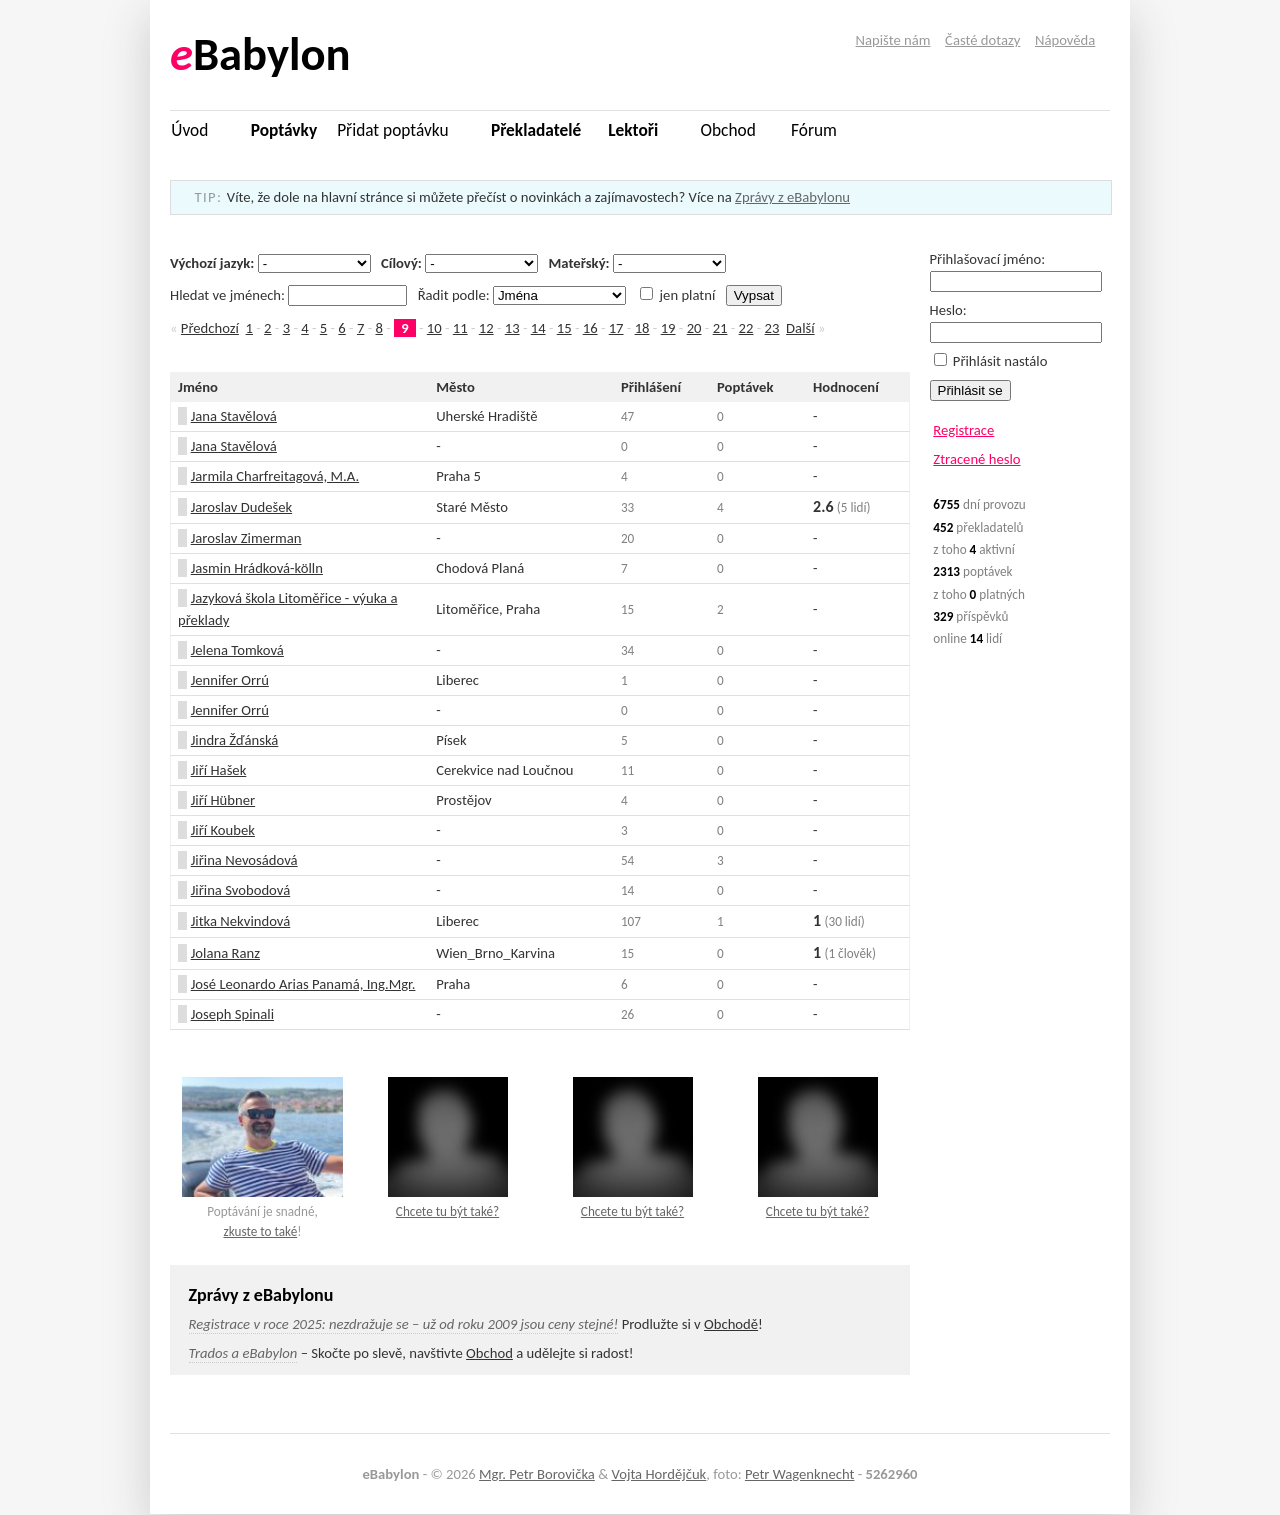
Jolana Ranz (225, 953)
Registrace (963, 430)
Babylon (260, 54)
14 (538, 328)
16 (590, 328)
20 (694, 328)
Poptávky (284, 130)
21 (720, 328)
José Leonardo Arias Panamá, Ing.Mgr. (303, 984)
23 (772, 328)
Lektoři (633, 130)
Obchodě (731, 1324)
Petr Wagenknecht (799, 1474)
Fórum (814, 130)
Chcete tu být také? (447, 1211)
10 (434, 328)
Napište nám (893, 40)
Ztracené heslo (976, 459)
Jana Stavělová (234, 416)
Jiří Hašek (219, 770)
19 (668, 328)
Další (800, 328)
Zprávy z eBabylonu (792, 197)
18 (642, 328)
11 (460, 328)
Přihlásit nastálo (991, 361)
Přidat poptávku (392, 130)
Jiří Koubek (223, 830)
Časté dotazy (982, 40)
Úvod (189, 130)
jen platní (677, 295)
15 (564, 328)
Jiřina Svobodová (241, 890)
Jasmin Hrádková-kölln (257, 568)
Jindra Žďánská (235, 740)
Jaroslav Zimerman (246, 538)
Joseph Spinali (232, 1014)
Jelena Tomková (237, 650)
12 (486, 328)
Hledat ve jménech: (290, 295)
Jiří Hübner (223, 800)
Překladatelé (536, 130)
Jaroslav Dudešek (242, 507)
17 (616, 328)
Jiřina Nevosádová (244, 860)
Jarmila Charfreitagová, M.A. (275, 476)
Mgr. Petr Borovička (537, 1474)
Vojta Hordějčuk (658, 1474)
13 (512, 328)
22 (746, 328)
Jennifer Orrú (230, 680)
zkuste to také (260, 1231)
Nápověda (1065, 40)
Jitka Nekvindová (241, 921)
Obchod (728, 130)
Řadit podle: (524, 295)
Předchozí (210, 328)
